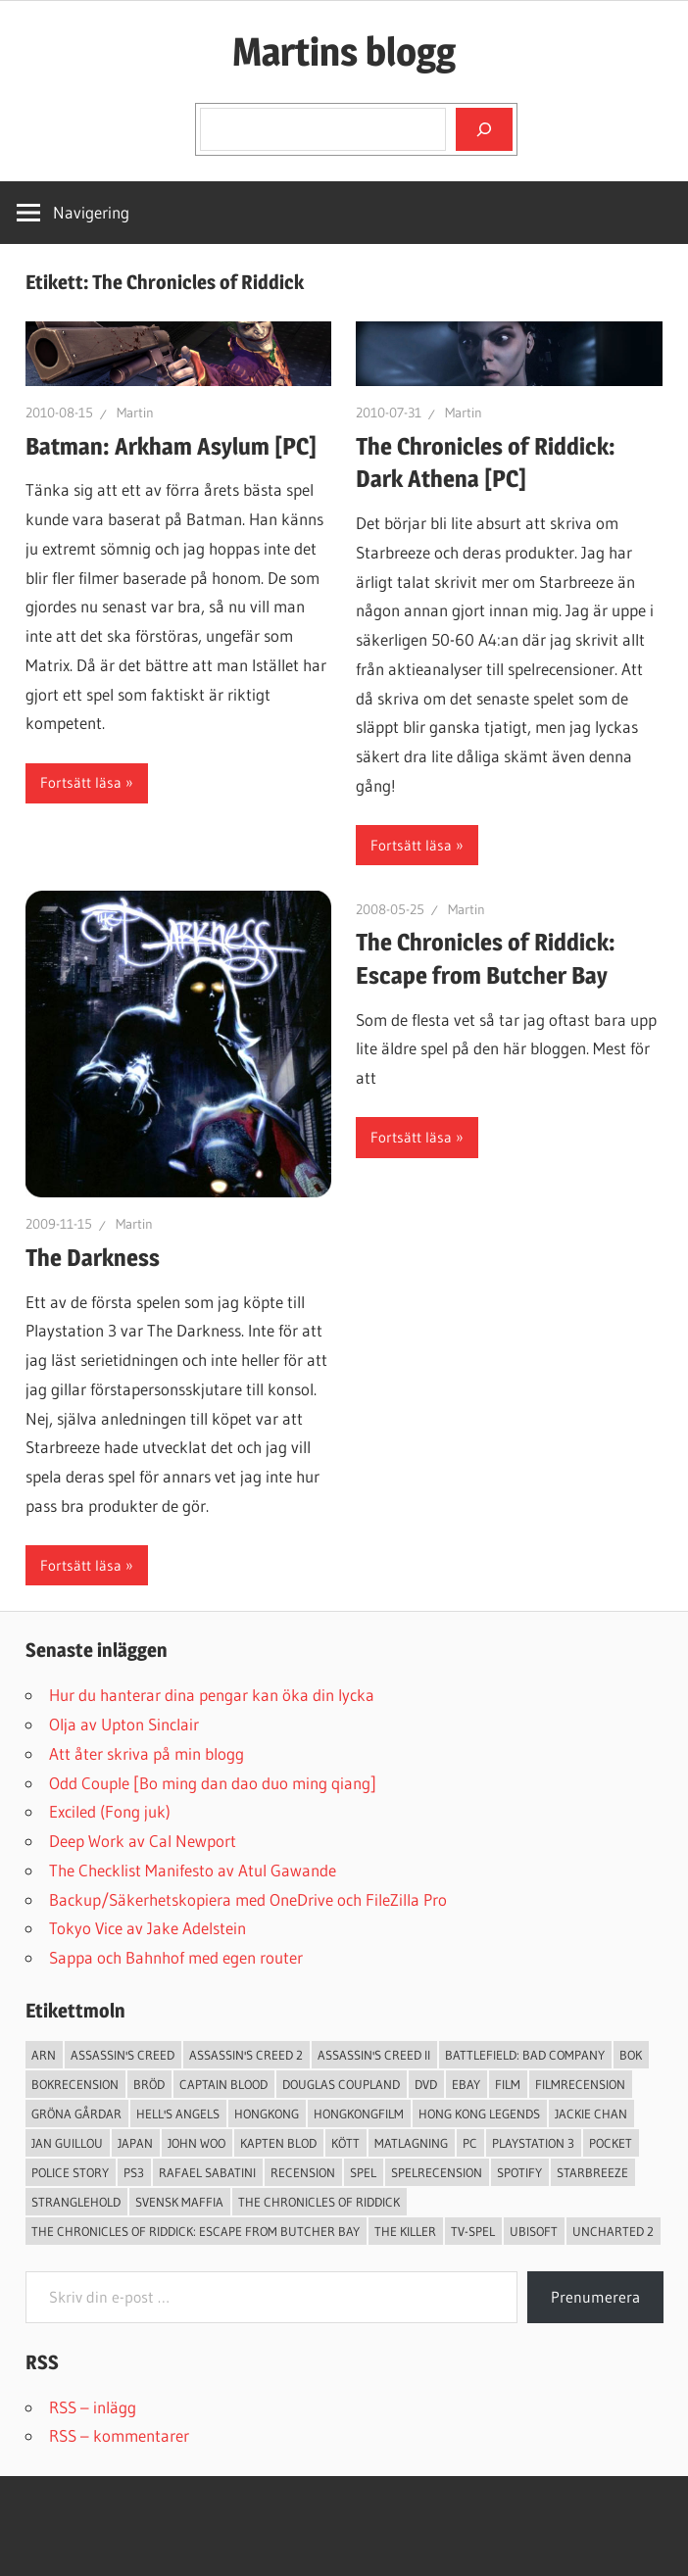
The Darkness (92, 1257)
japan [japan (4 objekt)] (135, 2143)
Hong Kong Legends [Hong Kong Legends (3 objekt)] (479, 2113)
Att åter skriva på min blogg (146, 1753)
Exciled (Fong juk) (110, 1811)
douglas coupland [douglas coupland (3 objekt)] (341, 2084)
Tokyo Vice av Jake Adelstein (147, 1928)
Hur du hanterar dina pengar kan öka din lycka (211, 1694)
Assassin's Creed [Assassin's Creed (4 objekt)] (122, 2055)
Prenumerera (595, 2297)
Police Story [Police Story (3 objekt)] (70, 2172)
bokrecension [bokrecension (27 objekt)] (75, 2084)
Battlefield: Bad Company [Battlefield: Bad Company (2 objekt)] (525, 2055)
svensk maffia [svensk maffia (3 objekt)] (179, 2202)
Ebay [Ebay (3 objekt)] (466, 2084)
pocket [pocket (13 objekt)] (610, 2143)
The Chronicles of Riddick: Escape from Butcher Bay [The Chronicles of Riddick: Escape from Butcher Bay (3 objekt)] (195, 2231)
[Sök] (484, 129)
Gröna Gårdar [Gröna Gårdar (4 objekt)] (76, 2113)
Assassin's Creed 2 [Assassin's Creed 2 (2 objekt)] (246, 2055)
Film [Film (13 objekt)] (507, 2084)
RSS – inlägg (92, 2407)
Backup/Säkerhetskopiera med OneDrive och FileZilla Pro (248, 1899)
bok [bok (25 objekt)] (630, 2055)
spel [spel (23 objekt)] (363, 2172)
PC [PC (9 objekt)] (470, 2143)
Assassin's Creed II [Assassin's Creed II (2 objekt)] (374, 2055)
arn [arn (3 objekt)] (43, 2055)
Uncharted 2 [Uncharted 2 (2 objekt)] (613, 2231)
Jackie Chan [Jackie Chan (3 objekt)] (591, 2113)
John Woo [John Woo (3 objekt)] (196, 2143)
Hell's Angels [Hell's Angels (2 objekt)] (178, 2113)
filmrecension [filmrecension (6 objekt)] (580, 2084)
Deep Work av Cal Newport (142, 1840)
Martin (135, 412)
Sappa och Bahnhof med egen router (176, 1957)
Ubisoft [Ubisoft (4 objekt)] (534, 2231)
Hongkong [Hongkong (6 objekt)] (266, 2113)
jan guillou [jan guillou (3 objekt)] (67, 2143)
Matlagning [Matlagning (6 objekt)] (411, 2143)
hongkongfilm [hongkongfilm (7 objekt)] (359, 2113)
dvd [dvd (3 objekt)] (426, 2084)
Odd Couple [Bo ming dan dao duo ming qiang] (212, 1783)
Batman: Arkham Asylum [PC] (171, 446)
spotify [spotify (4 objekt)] (519, 2172)
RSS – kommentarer (119, 2435)
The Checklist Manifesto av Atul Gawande (192, 1870)
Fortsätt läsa (81, 782)
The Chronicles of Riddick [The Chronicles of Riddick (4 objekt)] (319, 2202)
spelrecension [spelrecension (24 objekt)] (436, 2172)
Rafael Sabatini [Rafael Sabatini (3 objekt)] (207, 2172)
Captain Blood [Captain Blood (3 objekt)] (223, 2084)
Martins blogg (344, 51)
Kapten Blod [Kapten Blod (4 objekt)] (278, 2143)
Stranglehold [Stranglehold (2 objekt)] (76, 2202)
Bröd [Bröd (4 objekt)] (149, 2084)
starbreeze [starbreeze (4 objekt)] (592, 2172)
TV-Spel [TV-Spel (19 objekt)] (473, 2231)
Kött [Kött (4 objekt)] (345, 2143)
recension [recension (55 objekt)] (302, 2172)
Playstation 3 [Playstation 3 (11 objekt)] (533, 2143)
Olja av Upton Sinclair (124, 1724)
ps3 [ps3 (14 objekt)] (133, 2172)
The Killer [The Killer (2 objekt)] (405, 2231)
